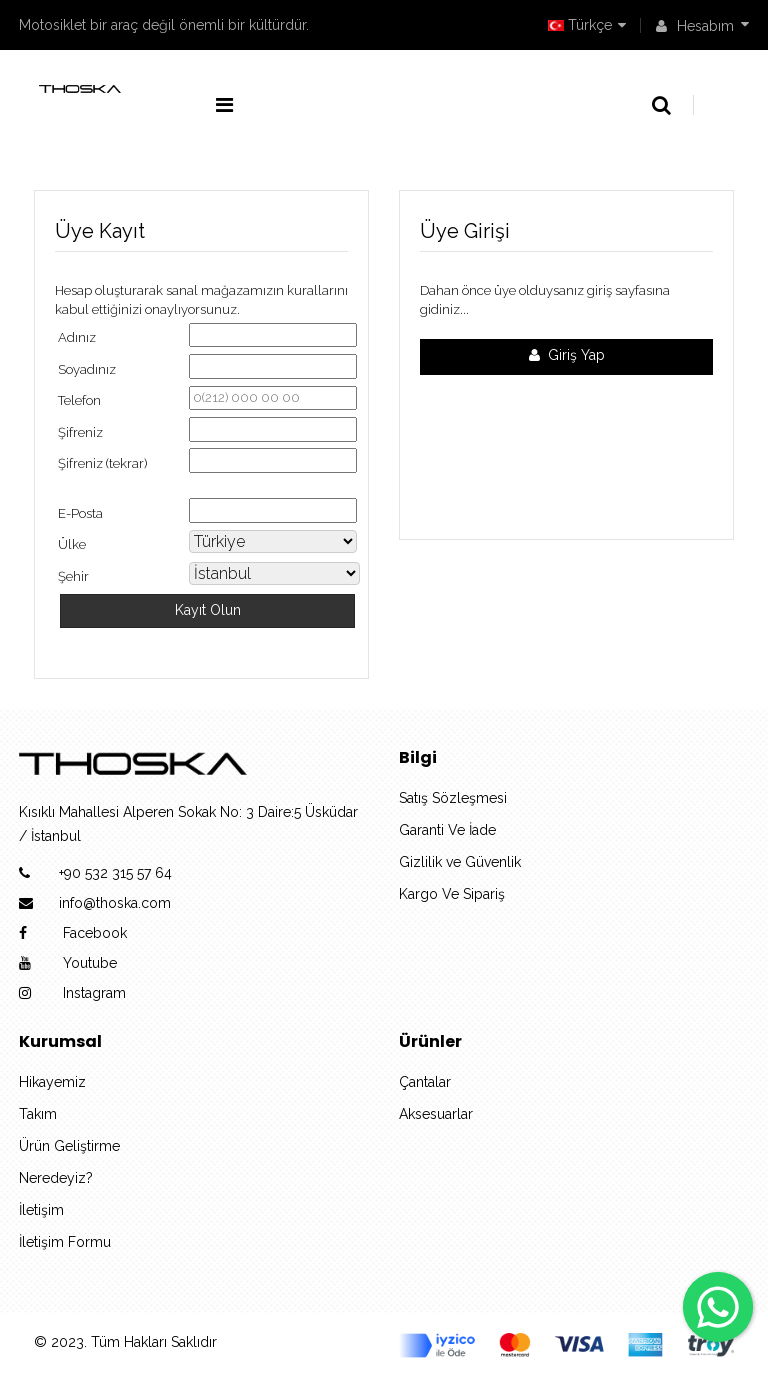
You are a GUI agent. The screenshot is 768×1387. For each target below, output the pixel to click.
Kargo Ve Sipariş (452, 894)
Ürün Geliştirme (69, 1146)
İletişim (41, 1210)
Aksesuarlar (436, 1114)
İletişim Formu (65, 1242)
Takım (38, 1114)
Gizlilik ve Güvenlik (460, 862)
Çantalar (425, 1082)
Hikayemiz (52, 1082)
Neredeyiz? (56, 1178)
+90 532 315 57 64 (115, 873)
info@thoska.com (115, 903)
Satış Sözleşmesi (453, 798)
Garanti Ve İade (447, 830)
